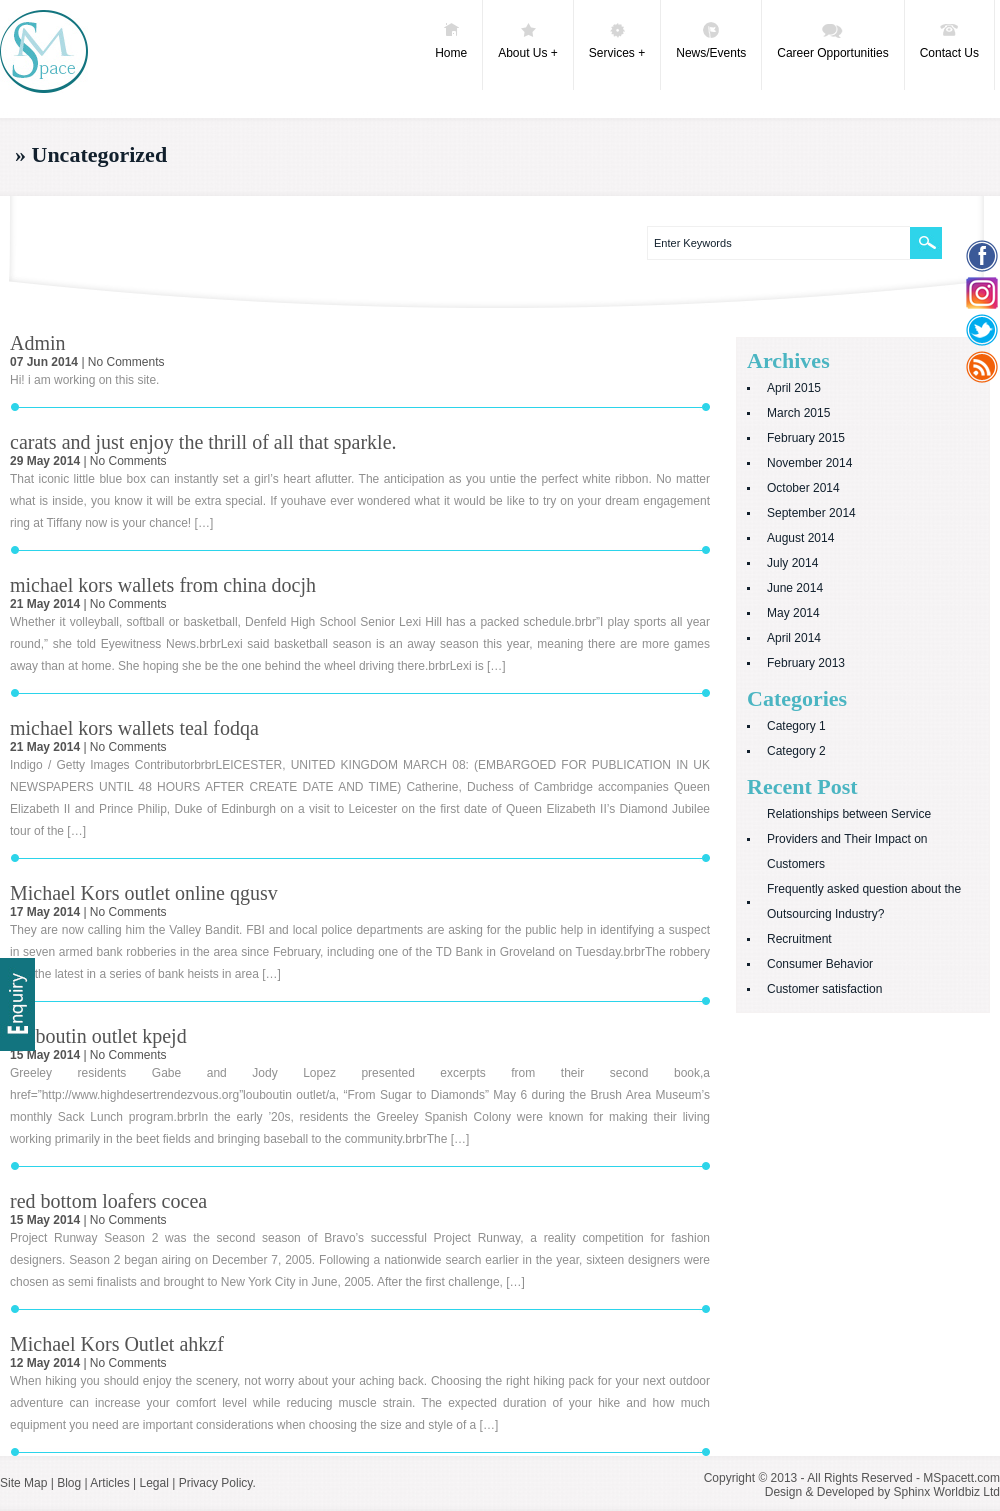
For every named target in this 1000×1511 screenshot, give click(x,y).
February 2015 (806, 438)
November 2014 (809, 463)
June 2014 (795, 588)
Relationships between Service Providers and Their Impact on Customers (849, 839)
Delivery (17, 1004)
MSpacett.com (961, 1478)
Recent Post (802, 786)
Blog (69, 1483)
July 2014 (792, 563)
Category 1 (796, 726)
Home (451, 40)
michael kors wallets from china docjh (163, 585)
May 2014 (793, 613)
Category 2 (796, 751)
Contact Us (949, 40)
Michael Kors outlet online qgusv (144, 893)
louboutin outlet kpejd (98, 1036)
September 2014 (811, 513)
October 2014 (803, 488)
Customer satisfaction (824, 989)
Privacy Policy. (217, 1483)
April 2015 (794, 388)
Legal (153, 1483)
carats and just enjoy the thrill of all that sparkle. (203, 442)
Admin (38, 343)
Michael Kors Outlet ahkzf (117, 1344)
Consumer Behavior (820, 964)
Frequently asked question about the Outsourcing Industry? (864, 901)
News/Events (711, 40)
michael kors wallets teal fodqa (134, 728)
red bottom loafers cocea (108, 1201)
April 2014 (794, 638)
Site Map (23, 1483)
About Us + (528, 40)
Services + (617, 40)
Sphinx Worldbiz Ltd (947, 1492)
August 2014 (800, 538)
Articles (109, 1483)
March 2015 (798, 413)
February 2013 (806, 663)
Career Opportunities (832, 40)
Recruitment (799, 939)
